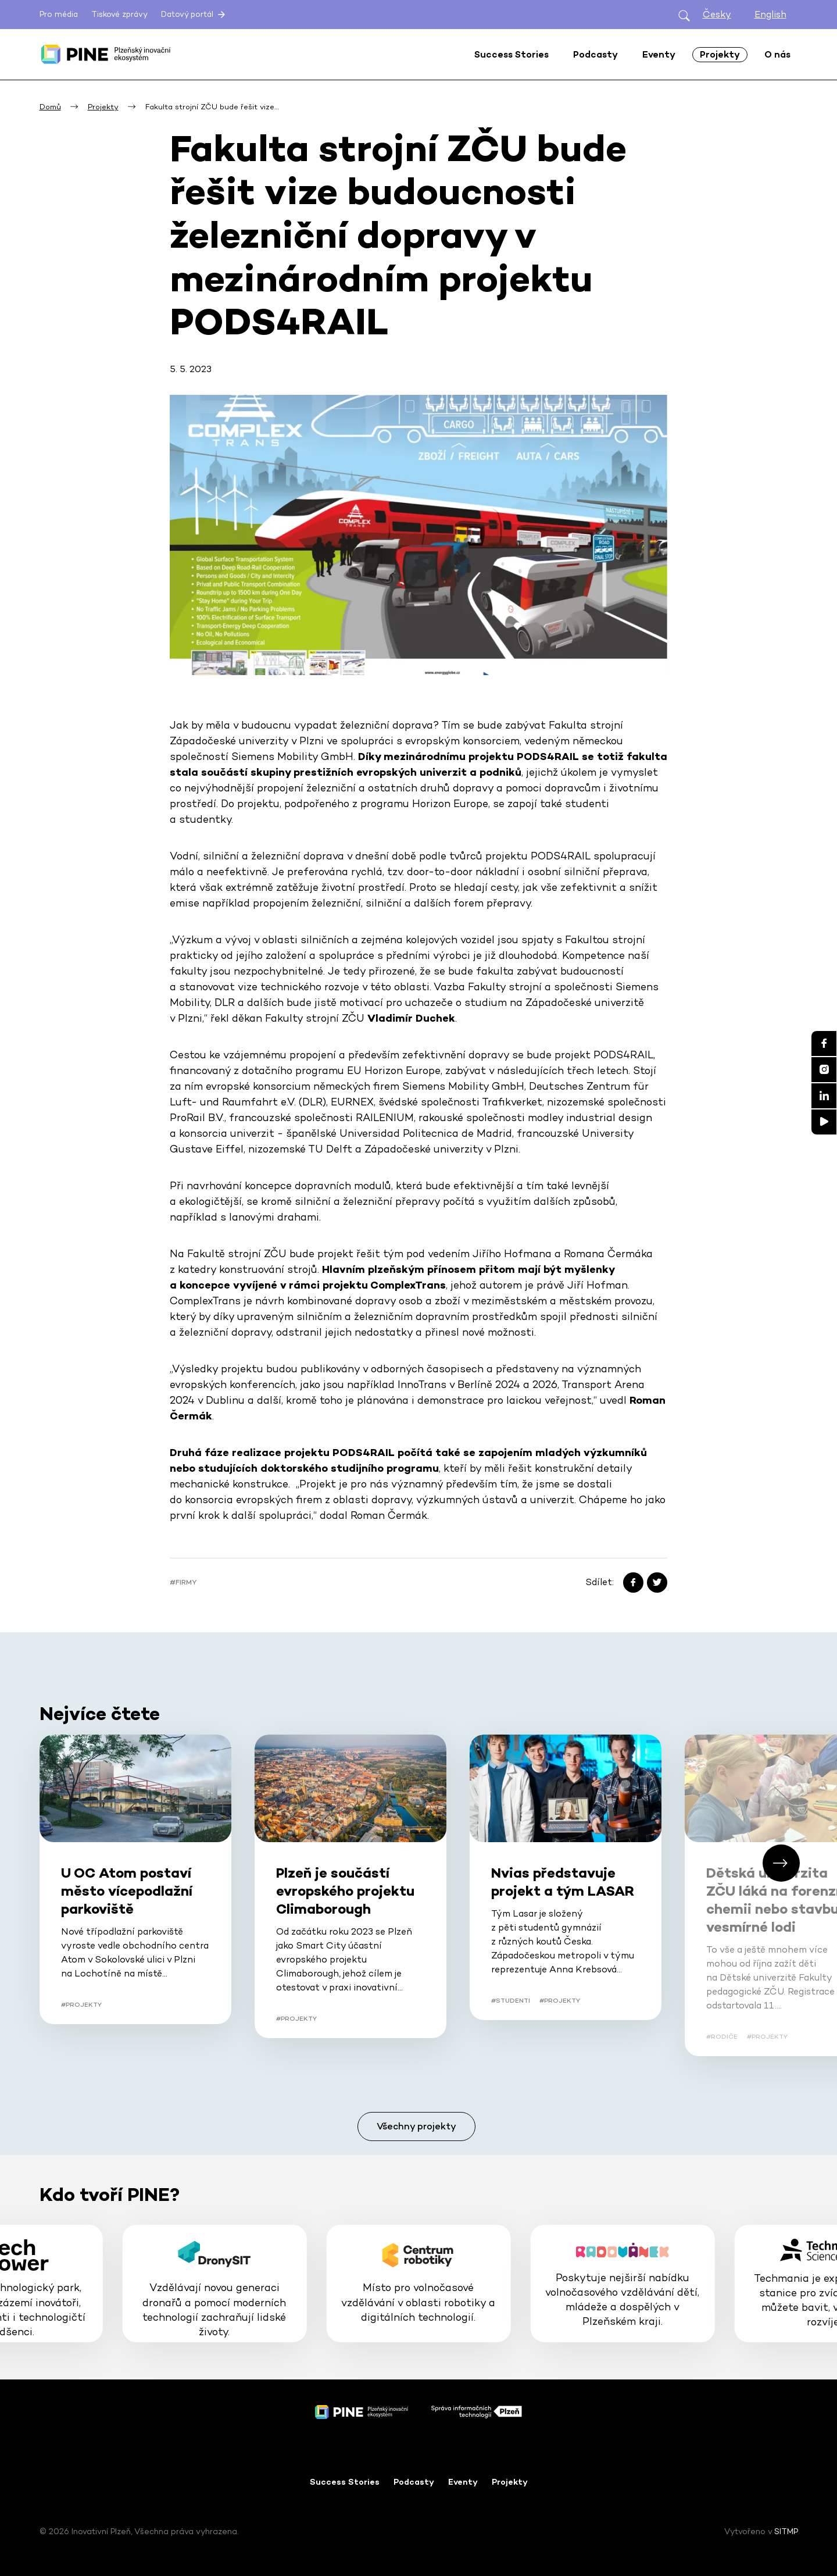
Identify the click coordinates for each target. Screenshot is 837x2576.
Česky (717, 14)
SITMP (786, 2531)
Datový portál (194, 14)
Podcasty (414, 2482)
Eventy (463, 2482)
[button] (781, 1863)
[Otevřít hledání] (684, 15)
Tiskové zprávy (119, 14)
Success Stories (345, 2482)
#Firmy (183, 1582)
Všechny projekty (416, 2126)
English (770, 14)
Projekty (510, 2482)
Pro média (59, 14)
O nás (777, 54)
